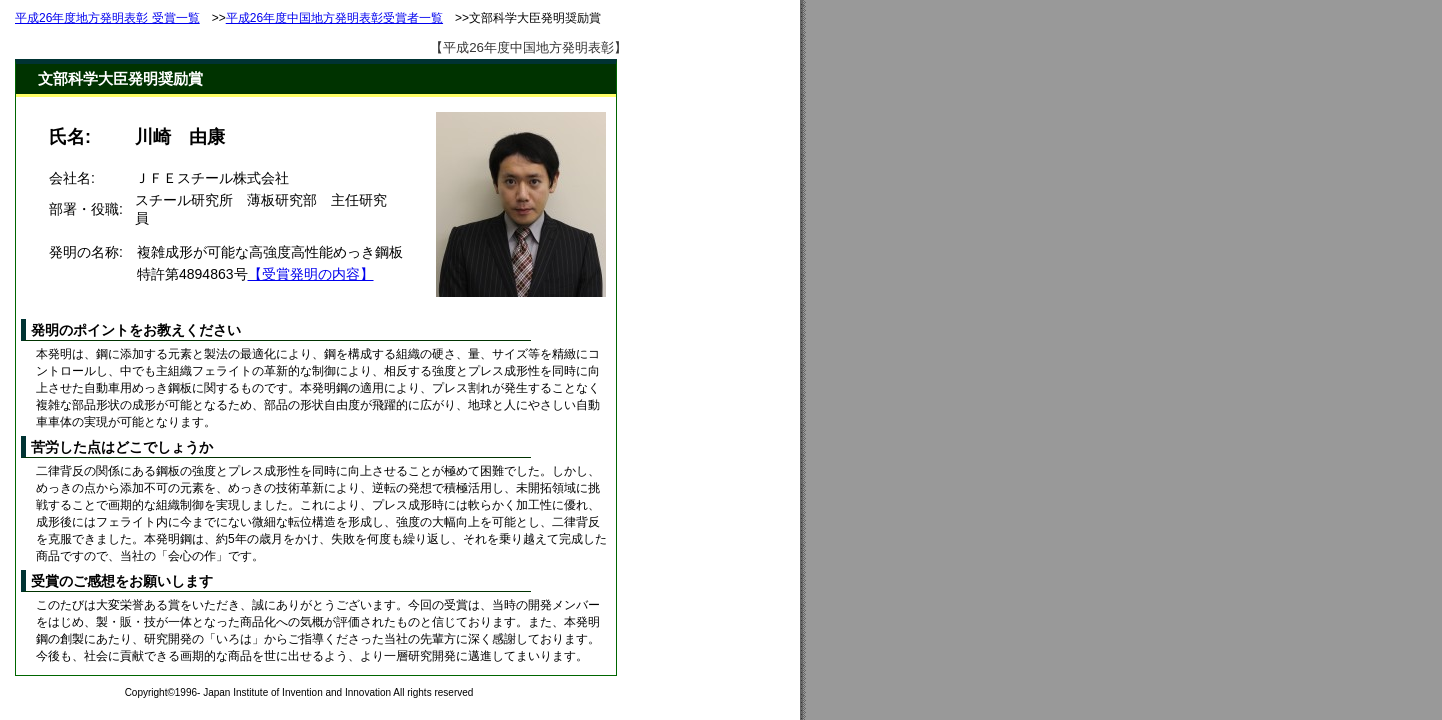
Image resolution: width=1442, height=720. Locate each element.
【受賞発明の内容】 (311, 274)
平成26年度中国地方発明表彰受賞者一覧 (334, 18)
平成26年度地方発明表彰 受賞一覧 (107, 18)
